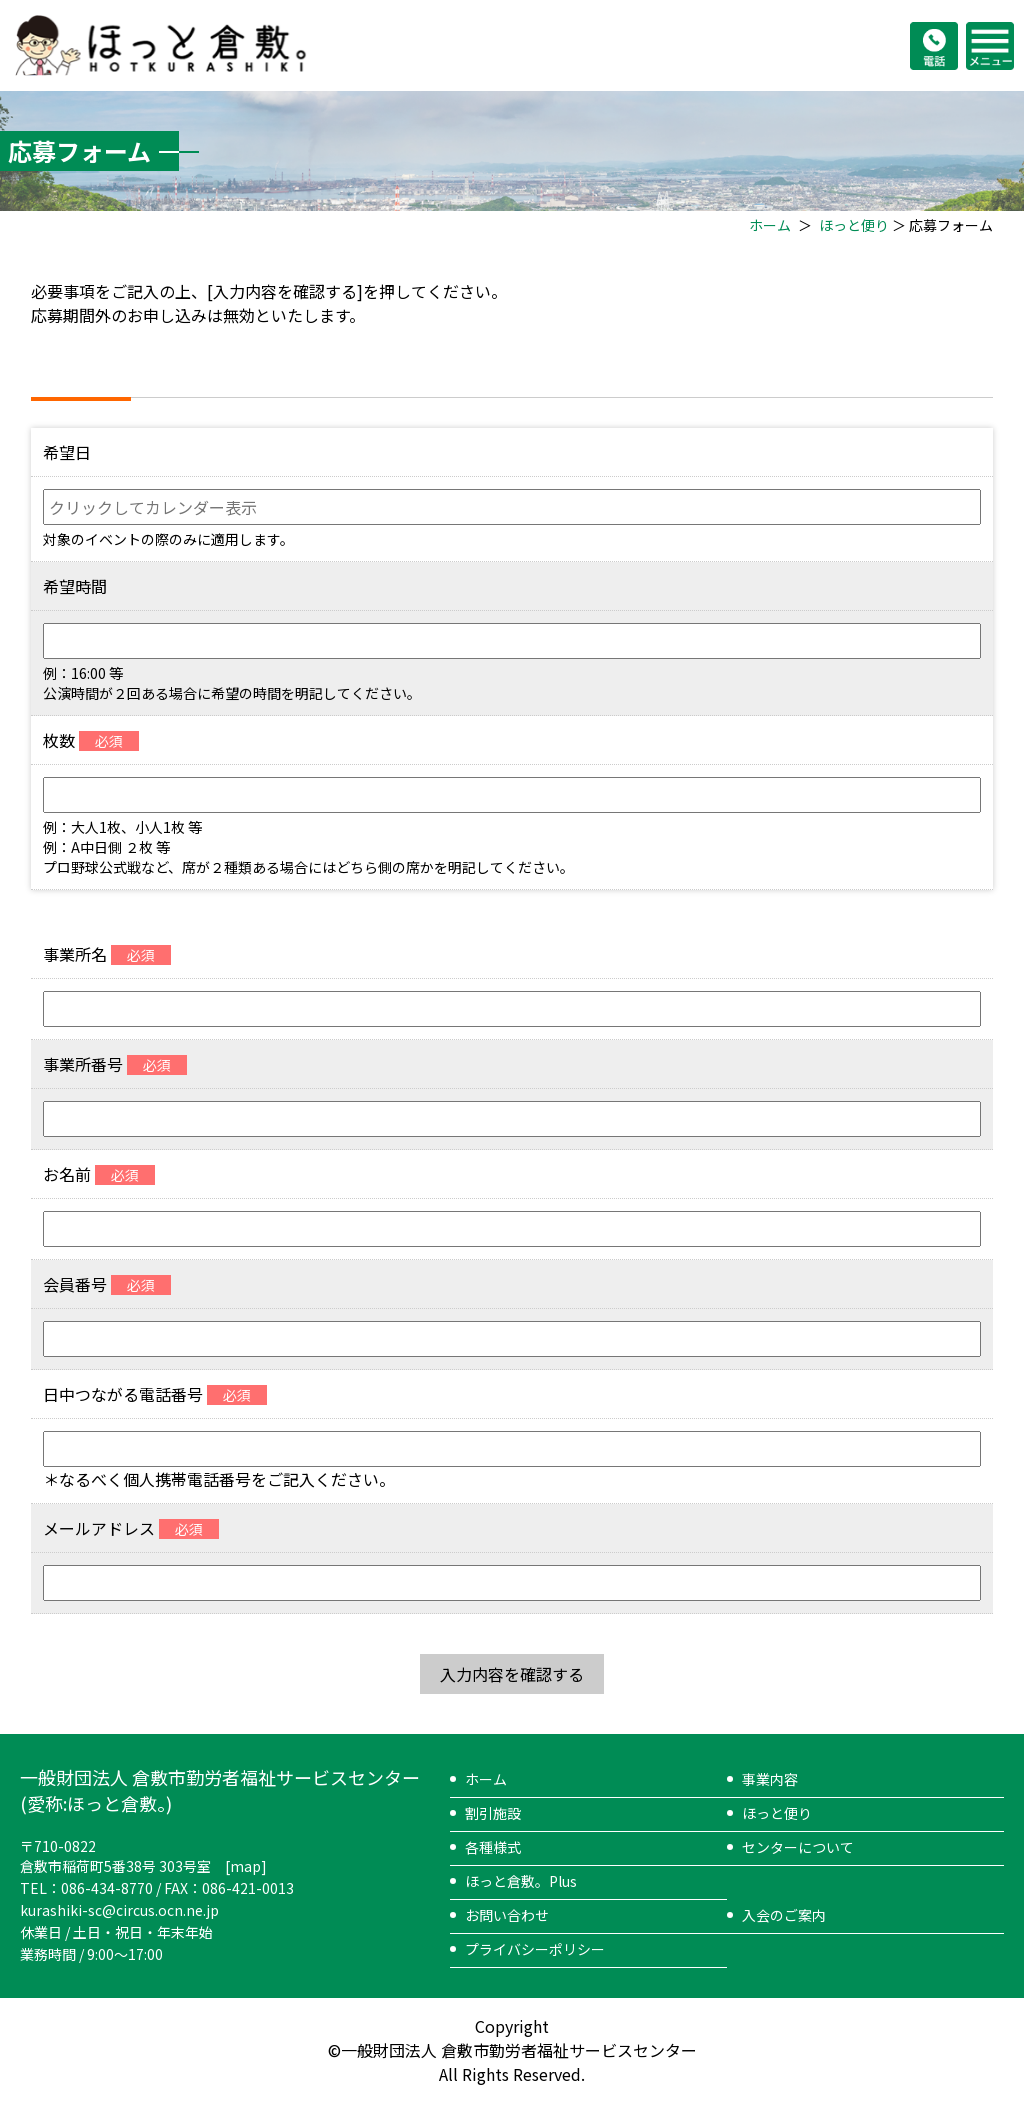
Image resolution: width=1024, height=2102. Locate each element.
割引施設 (493, 1813)
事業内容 (770, 1779)
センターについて (798, 1847)
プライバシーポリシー (535, 1949)
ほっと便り (854, 225)
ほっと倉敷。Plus (521, 1881)
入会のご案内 (784, 1915)
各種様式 (493, 1847)
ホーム (770, 225)
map (245, 1866)
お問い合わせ (507, 1915)
